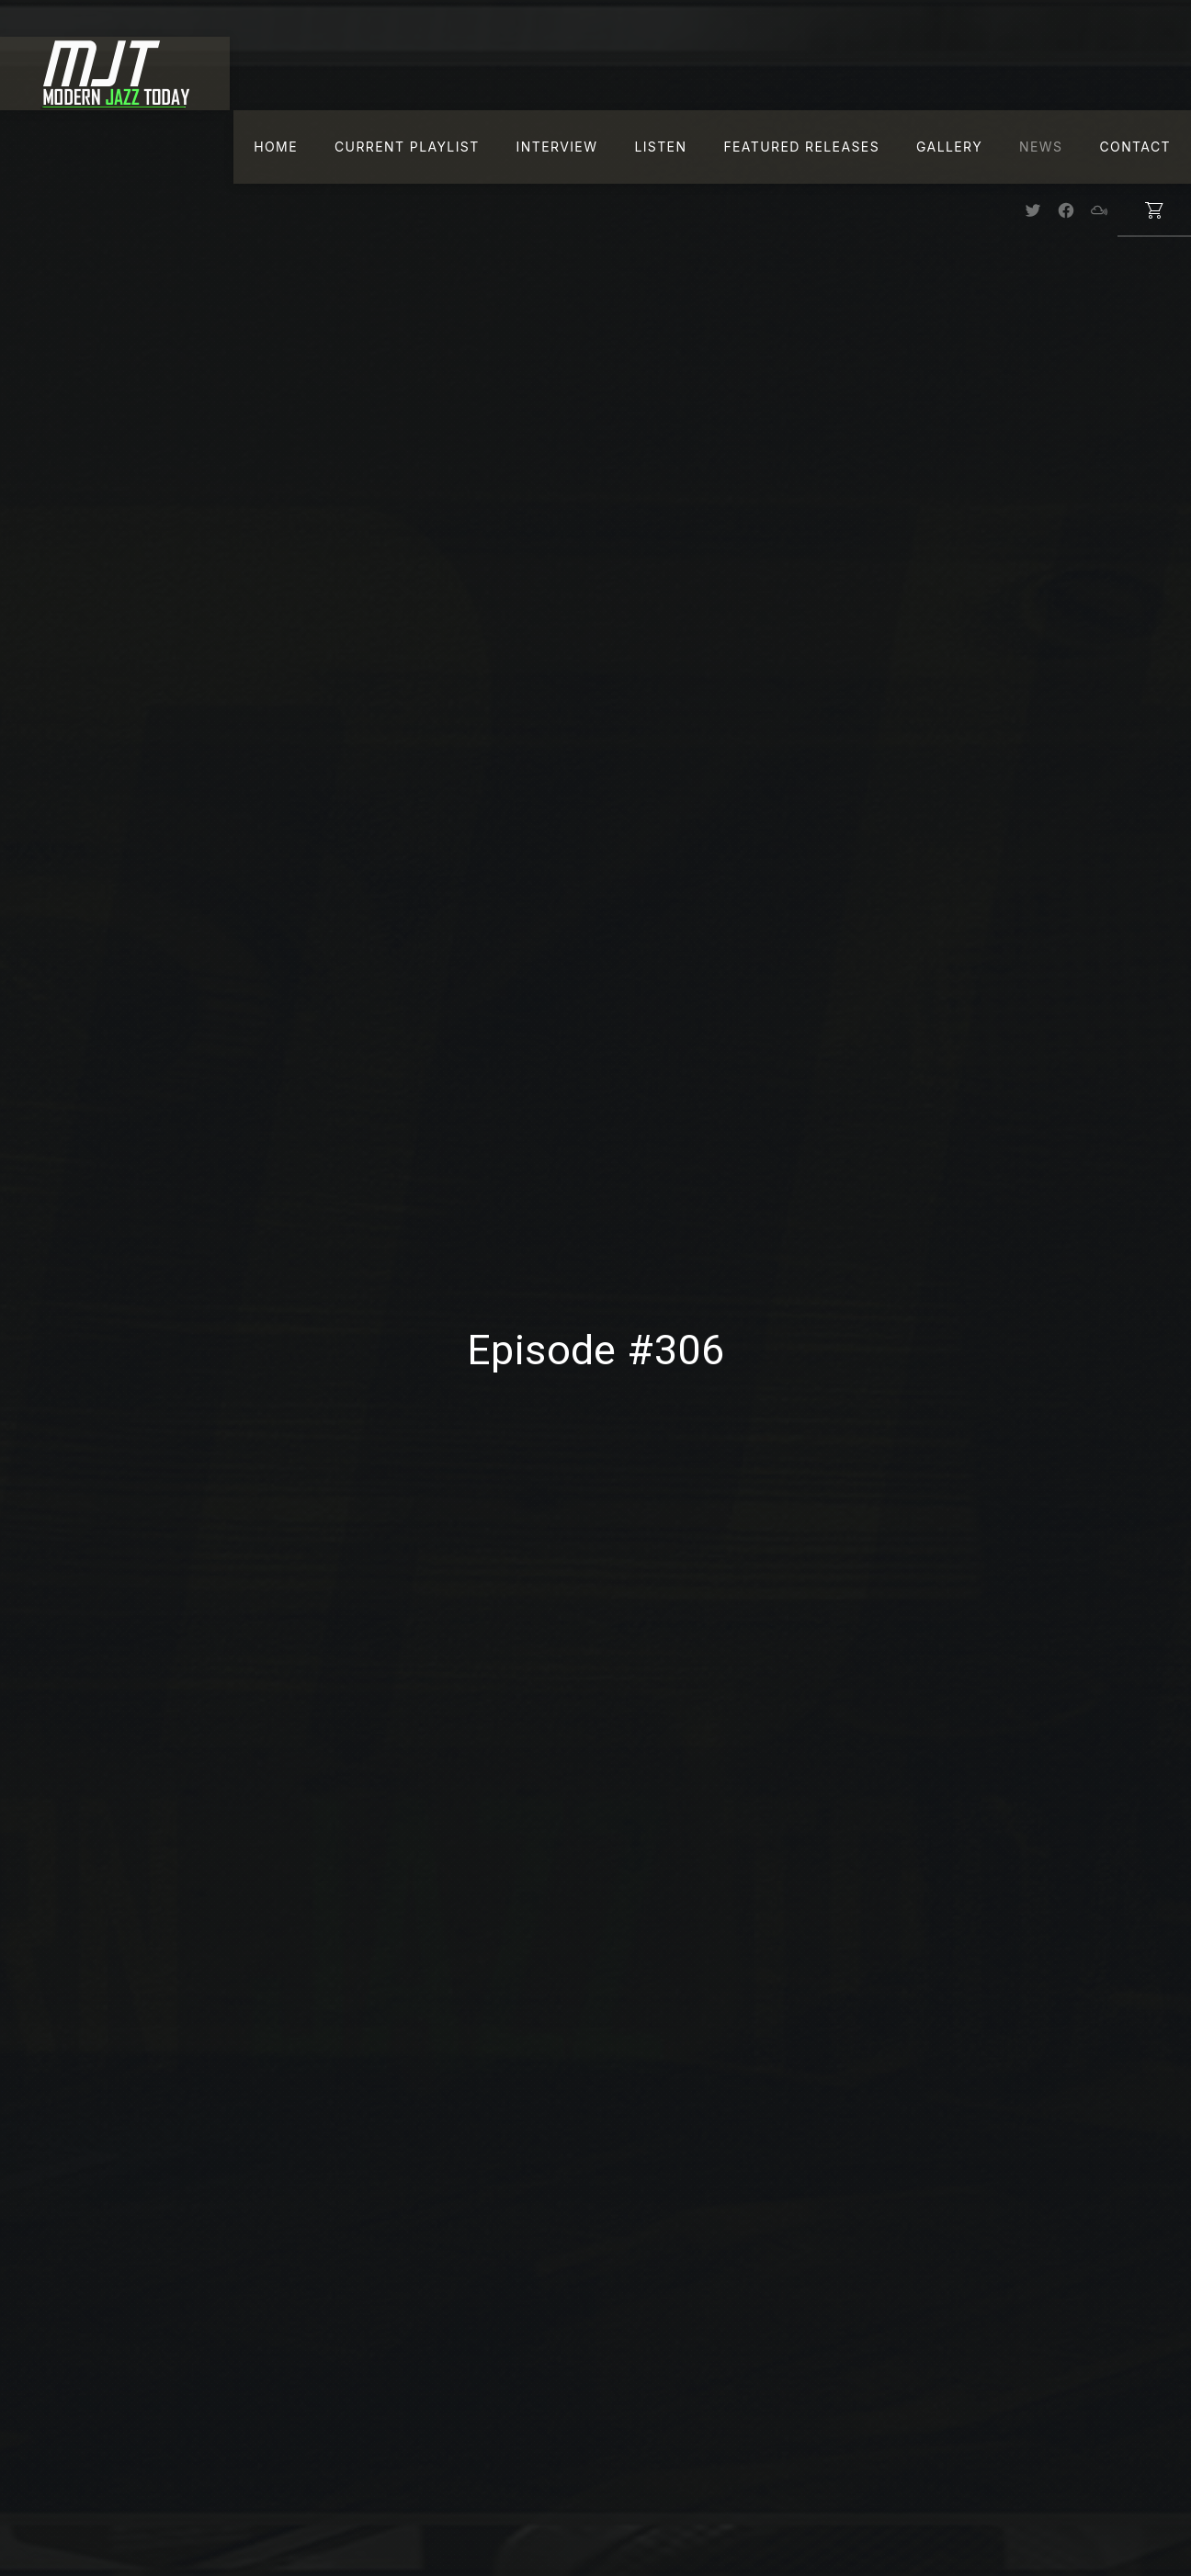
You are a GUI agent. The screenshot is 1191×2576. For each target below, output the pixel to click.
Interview (557, 146)
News (1040, 146)
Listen (660, 146)
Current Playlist (407, 146)
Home (276, 146)
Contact (1135, 146)
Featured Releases (801, 146)
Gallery (949, 146)
